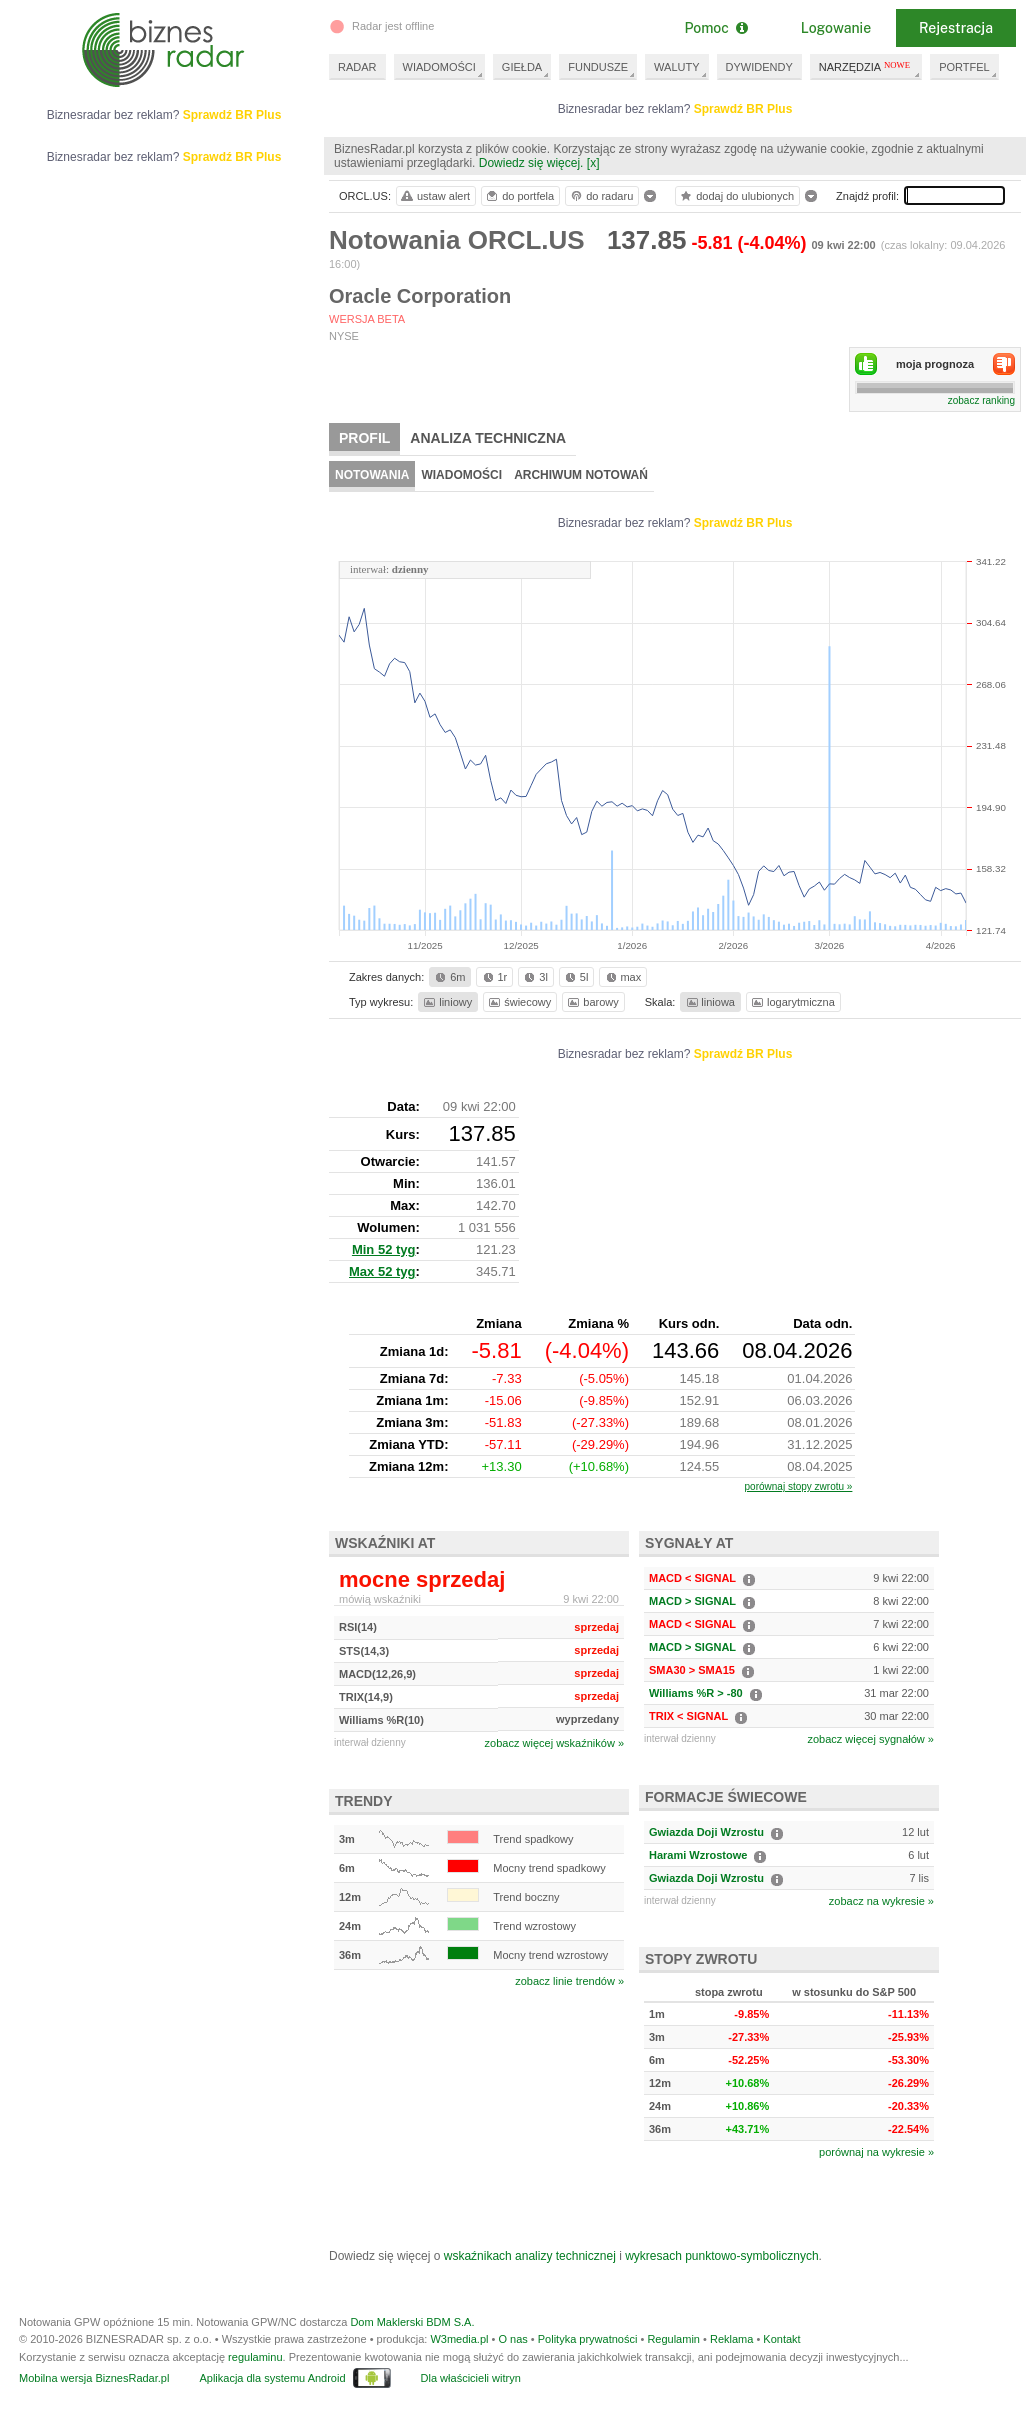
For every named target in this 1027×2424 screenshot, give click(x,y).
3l (534, 977)
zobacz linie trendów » (569, 1981)
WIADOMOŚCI (439, 67)
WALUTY (676, 67)
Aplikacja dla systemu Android (272, 2378)
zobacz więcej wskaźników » (554, 1743)
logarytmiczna (792, 1002)
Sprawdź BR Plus (743, 109)
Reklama (731, 2339)
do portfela (519, 196)
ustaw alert (434, 196)
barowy (591, 1002)
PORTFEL (964, 67)
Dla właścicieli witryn (471, 2378)
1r (494, 977)
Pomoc (715, 28)
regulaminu (255, 2357)
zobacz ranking (981, 400)
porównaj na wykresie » (876, 2152)
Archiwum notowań (581, 475)
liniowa (709, 1002)
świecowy (518, 1002)
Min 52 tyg (384, 1249)
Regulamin (673, 2339)
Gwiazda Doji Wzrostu (706, 1832)
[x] (593, 163)
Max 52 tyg (382, 1271)
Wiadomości (461, 475)
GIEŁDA (522, 67)
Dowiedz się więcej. (531, 163)
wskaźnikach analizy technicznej (530, 2256)
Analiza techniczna (488, 438)
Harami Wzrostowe (698, 1855)
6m (448, 977)
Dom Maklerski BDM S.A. (412, 2322)
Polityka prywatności (588, 2339)
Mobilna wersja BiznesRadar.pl (94, 2378)
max (622, 977)
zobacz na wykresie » (881, 1901)
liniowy (446, 1002)
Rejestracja (956, 28)
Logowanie (836, 28)
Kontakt (781, 2339)
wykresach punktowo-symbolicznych (721, 2256)
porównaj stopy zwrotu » (799, 1486)
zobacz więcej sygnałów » (870, 1739)
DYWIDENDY (759, 67)
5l (575, 977)
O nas (512, 2339)
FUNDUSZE (598, 67)
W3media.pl (459, 2339)
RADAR (357, 67)
